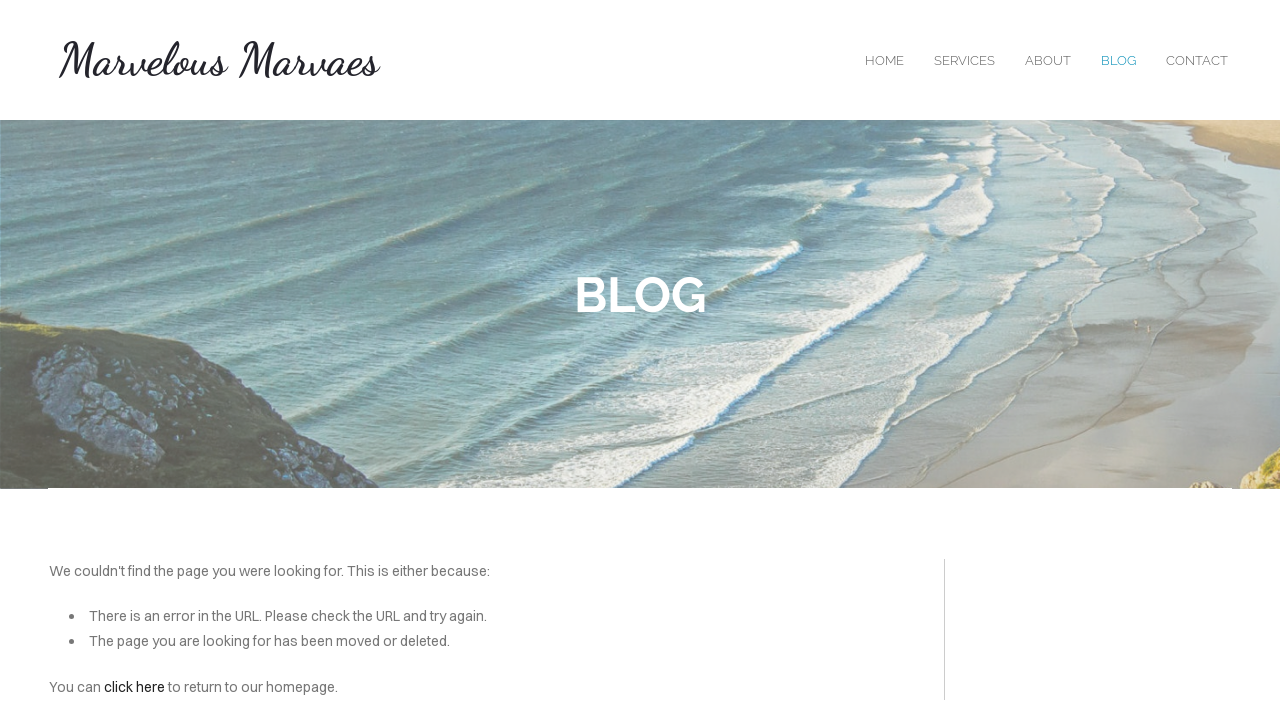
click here (134, 687)
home (884, 60)
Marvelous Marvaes (219, 60)
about (1048, 60)
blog (1118, 60)
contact (1197, 60)
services (964, 60)
